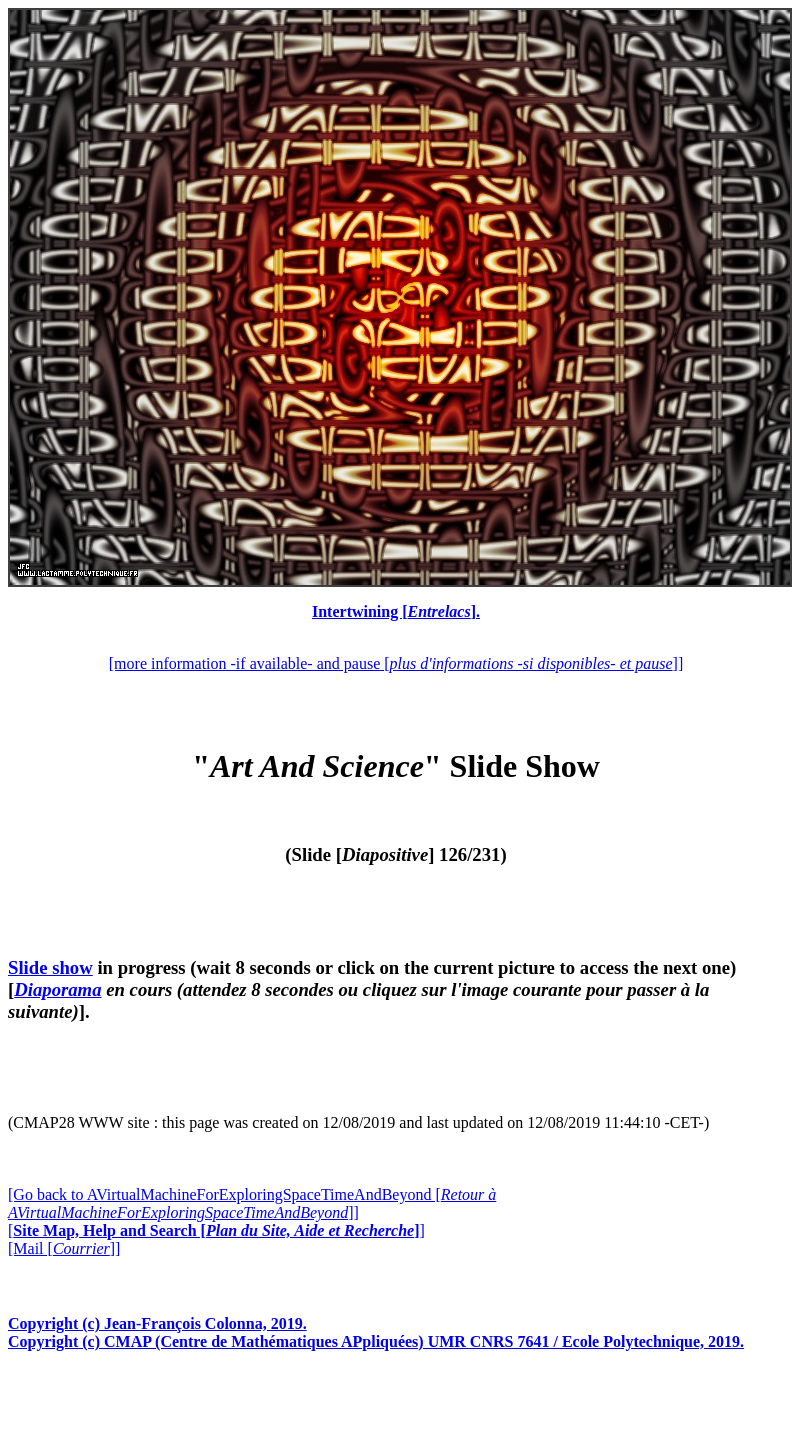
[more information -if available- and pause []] (396, 663)
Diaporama (57, 989)
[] (216, 1230)
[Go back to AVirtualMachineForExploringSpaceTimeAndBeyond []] (252, 1203)
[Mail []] (64, 1248)
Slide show (50, 967)
